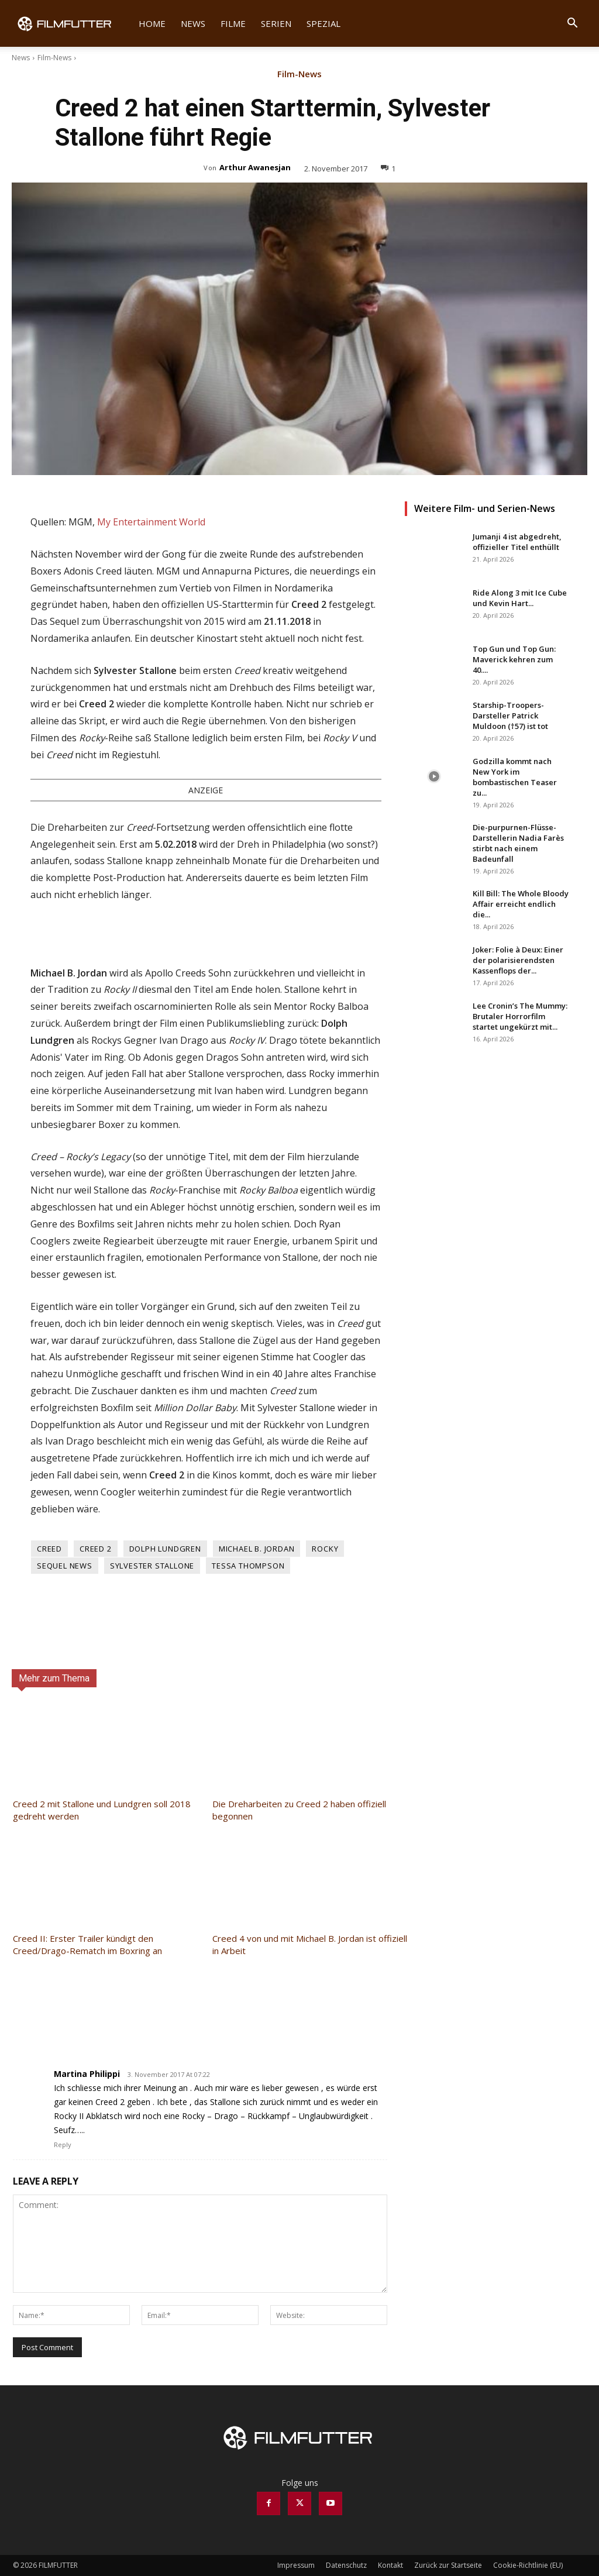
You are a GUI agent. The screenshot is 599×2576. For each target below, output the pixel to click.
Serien (276, 23)
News (193, 23)
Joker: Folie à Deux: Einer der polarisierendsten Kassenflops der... (518, 960)
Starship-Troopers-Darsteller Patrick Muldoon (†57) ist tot (510, 715)
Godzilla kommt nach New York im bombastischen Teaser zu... (515, 777)
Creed (49, 1548)
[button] (572, 24)
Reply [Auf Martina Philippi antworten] (62, 2144)
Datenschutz (346, 2565)
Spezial (323, 23)
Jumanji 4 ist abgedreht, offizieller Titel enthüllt (517, 541)
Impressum (296, 2565)
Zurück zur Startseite (448, 2565)
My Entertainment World (151, 521)
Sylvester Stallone (152, 1565)
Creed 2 (96, 1548)
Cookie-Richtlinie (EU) (528, 2565)
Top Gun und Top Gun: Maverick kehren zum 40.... (514, 659)
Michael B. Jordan (257, 1548)
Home (152, 23)
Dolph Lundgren (165, 1548)
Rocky (325, 1548)
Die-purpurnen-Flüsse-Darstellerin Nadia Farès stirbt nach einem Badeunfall (518, 843)
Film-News (54, 58)
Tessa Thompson (248, 1565)
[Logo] (72, 23)
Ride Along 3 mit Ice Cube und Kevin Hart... (520, 597)
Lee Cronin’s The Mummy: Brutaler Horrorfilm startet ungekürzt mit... (520, 1016)
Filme (233, 23)
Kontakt (390, 2565)
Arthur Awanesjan (255, 167)
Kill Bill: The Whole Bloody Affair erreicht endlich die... (521, 904)
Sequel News (64, 1565)
